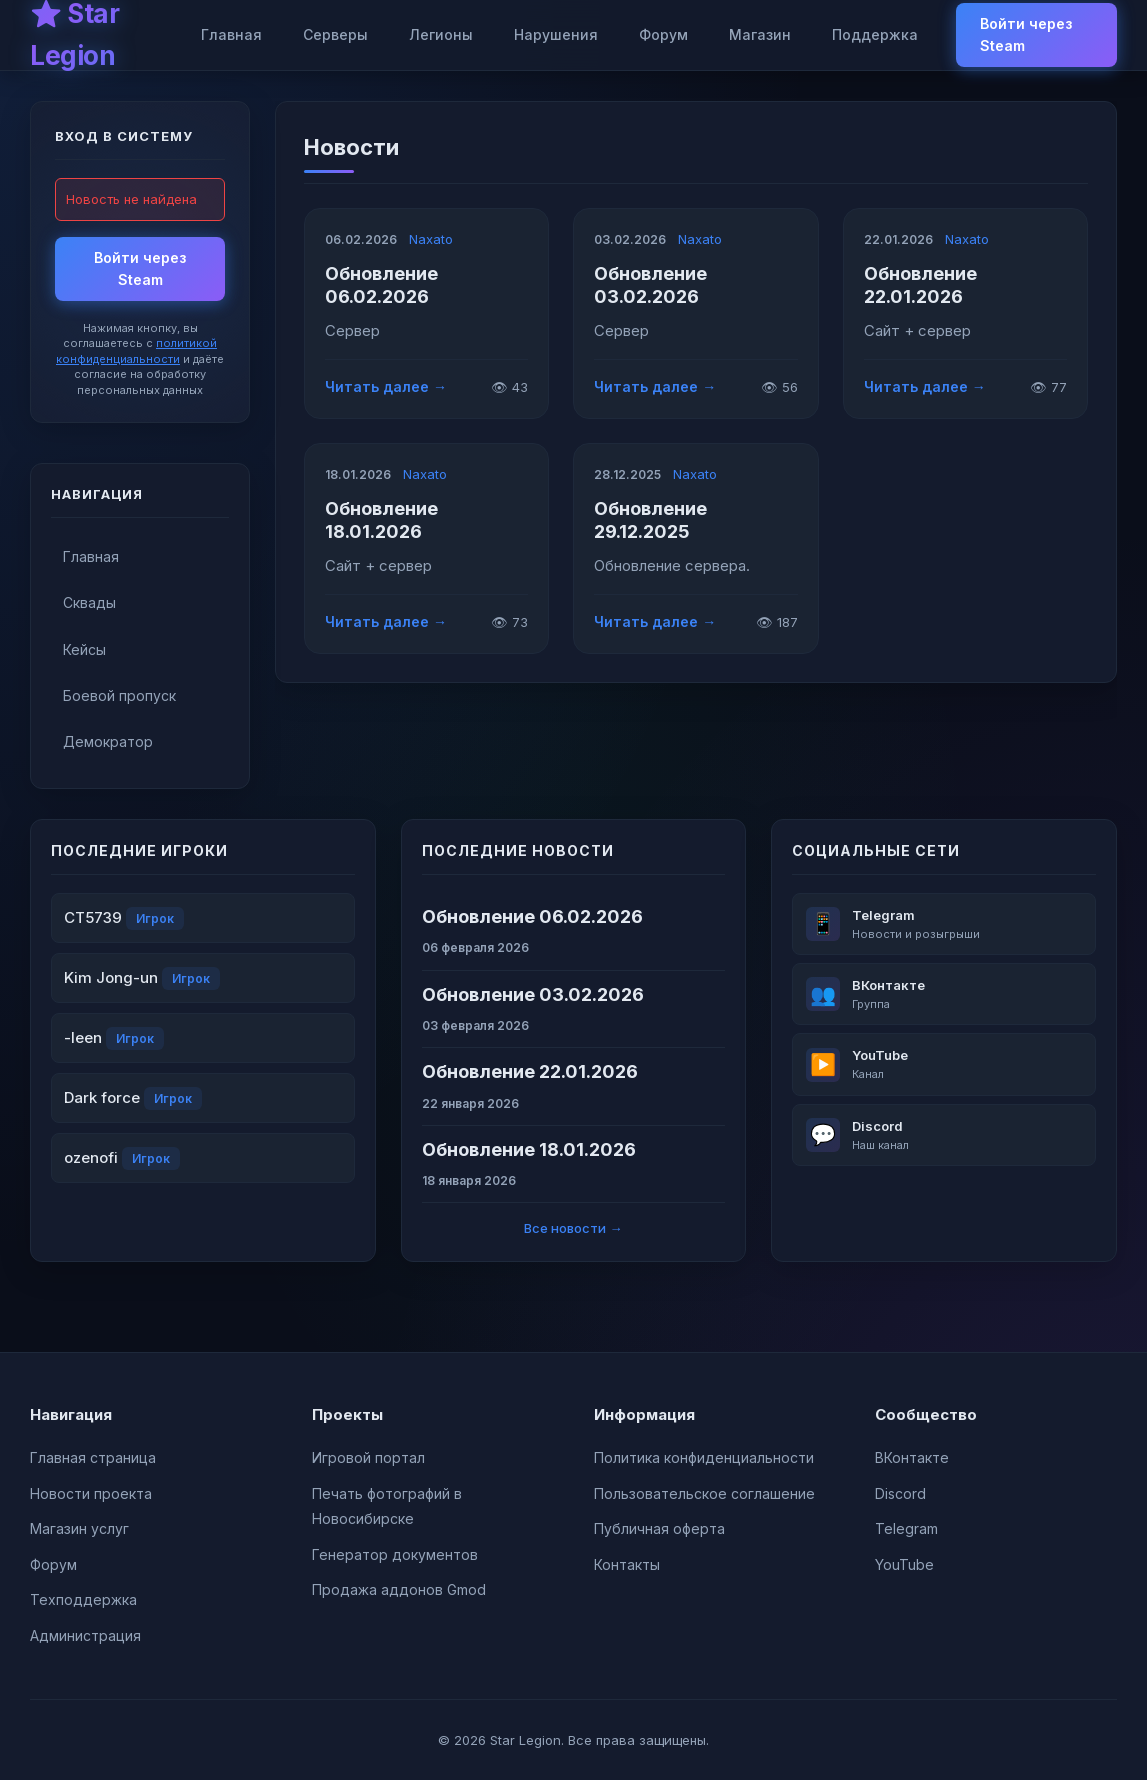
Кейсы (84, 649)
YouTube (904, 1564)
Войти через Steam (1026, 34)
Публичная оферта (659, 1528)
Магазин (760, 34)
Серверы (335, 34)
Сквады (89, 602)
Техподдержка (83, 1599)
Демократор (108, 741)
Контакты (627, 1564)
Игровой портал (368, 1457)
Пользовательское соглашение (704, 1493)
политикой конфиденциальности (136, 350)
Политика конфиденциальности (704, 1457)
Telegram (906, 1528)
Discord (900, 1493)
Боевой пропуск (119, 695)
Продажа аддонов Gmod (399, 1589)
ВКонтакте (912, 1457)
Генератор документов (395, 1554)
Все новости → (573, 1228)
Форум (663, 34)
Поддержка (875, 34)
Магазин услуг (79, 1528)
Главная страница (93, 1457)
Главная (231, 34)
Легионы (441, 34)
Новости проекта (91, 1493)
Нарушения (556, 34)
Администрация (85, 1635)
